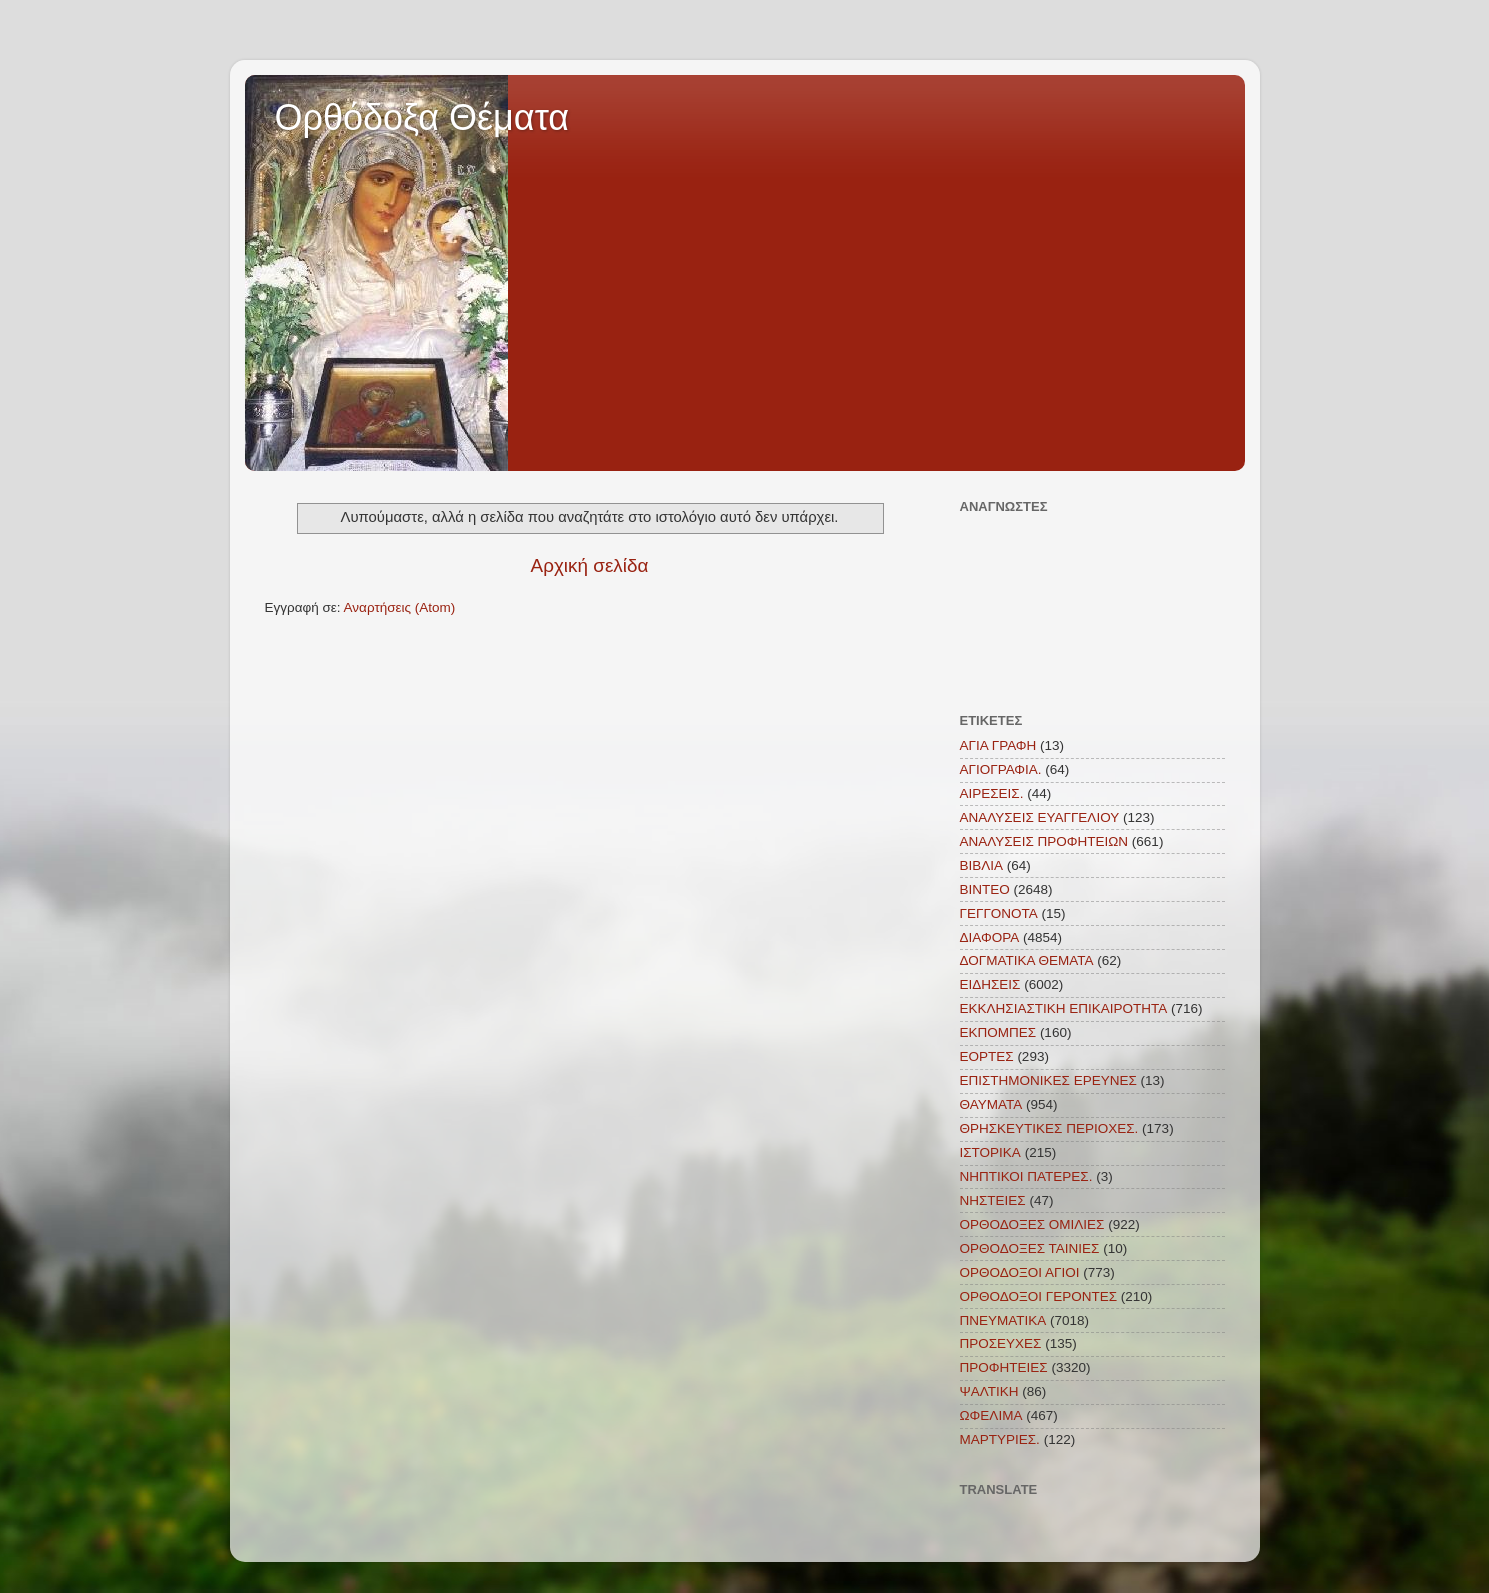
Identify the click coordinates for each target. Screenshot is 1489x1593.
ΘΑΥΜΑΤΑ (991, 1104)
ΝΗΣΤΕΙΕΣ (993, 1200)
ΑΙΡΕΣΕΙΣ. (992, 793)
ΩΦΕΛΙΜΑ (991, 1415)
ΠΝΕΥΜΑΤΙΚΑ (1003, 1320)
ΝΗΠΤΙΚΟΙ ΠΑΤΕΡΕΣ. (1026, 1176)
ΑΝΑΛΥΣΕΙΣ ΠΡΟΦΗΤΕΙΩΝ (1044, 841)
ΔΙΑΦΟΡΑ (990, 937)
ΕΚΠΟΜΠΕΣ (998, 1032)
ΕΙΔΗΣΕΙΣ (990, 984)
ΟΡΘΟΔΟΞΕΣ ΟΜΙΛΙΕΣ (1032, 1224)
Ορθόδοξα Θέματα (422, 117)
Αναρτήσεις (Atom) (400, 607)
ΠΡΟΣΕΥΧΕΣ (1001, 1343)
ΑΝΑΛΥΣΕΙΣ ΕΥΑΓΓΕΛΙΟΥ (1040, 817)
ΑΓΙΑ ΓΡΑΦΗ (998, 745)
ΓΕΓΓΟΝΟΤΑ (999, 913)
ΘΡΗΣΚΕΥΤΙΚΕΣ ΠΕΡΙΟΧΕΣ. (1049, 1128)
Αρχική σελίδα (590, 565)
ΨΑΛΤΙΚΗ (989, 1391)
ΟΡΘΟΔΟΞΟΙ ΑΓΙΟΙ (1020, 1272)
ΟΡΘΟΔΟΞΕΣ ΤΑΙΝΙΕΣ (1030, 1248)
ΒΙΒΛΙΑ (982, 865)
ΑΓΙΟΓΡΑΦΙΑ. (1001, 769)
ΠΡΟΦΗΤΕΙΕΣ (1004, 1367)
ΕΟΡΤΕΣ (987, 1056)
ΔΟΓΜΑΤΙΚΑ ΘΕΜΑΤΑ (1027, 960)
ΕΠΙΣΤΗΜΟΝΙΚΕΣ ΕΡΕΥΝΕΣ (1048, 1080)
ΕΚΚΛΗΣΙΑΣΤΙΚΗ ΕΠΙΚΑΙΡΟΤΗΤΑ (1064, 1008)
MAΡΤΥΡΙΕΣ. (1000, 1439)
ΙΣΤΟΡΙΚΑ (990, 1152)
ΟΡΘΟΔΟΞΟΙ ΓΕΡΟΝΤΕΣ (1039, 1296)
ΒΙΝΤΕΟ (985, 889)
